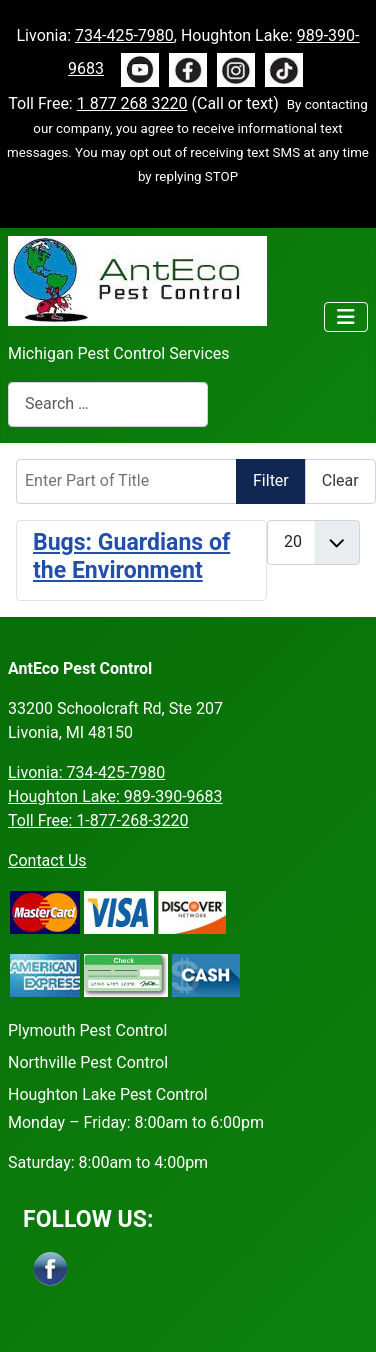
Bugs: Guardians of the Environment (131, 556)
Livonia (86, 772)
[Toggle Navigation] (346, 317)
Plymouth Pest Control (87, 1030)
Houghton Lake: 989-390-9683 (115, 796)
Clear (340, 480)
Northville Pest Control (88, 1062)
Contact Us (47, 860)
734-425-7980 (124, 35)
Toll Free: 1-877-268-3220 (98, 820)
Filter (271, 480)
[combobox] (108, 404)
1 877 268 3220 (132, 103)
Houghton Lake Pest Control (108, 1094)
